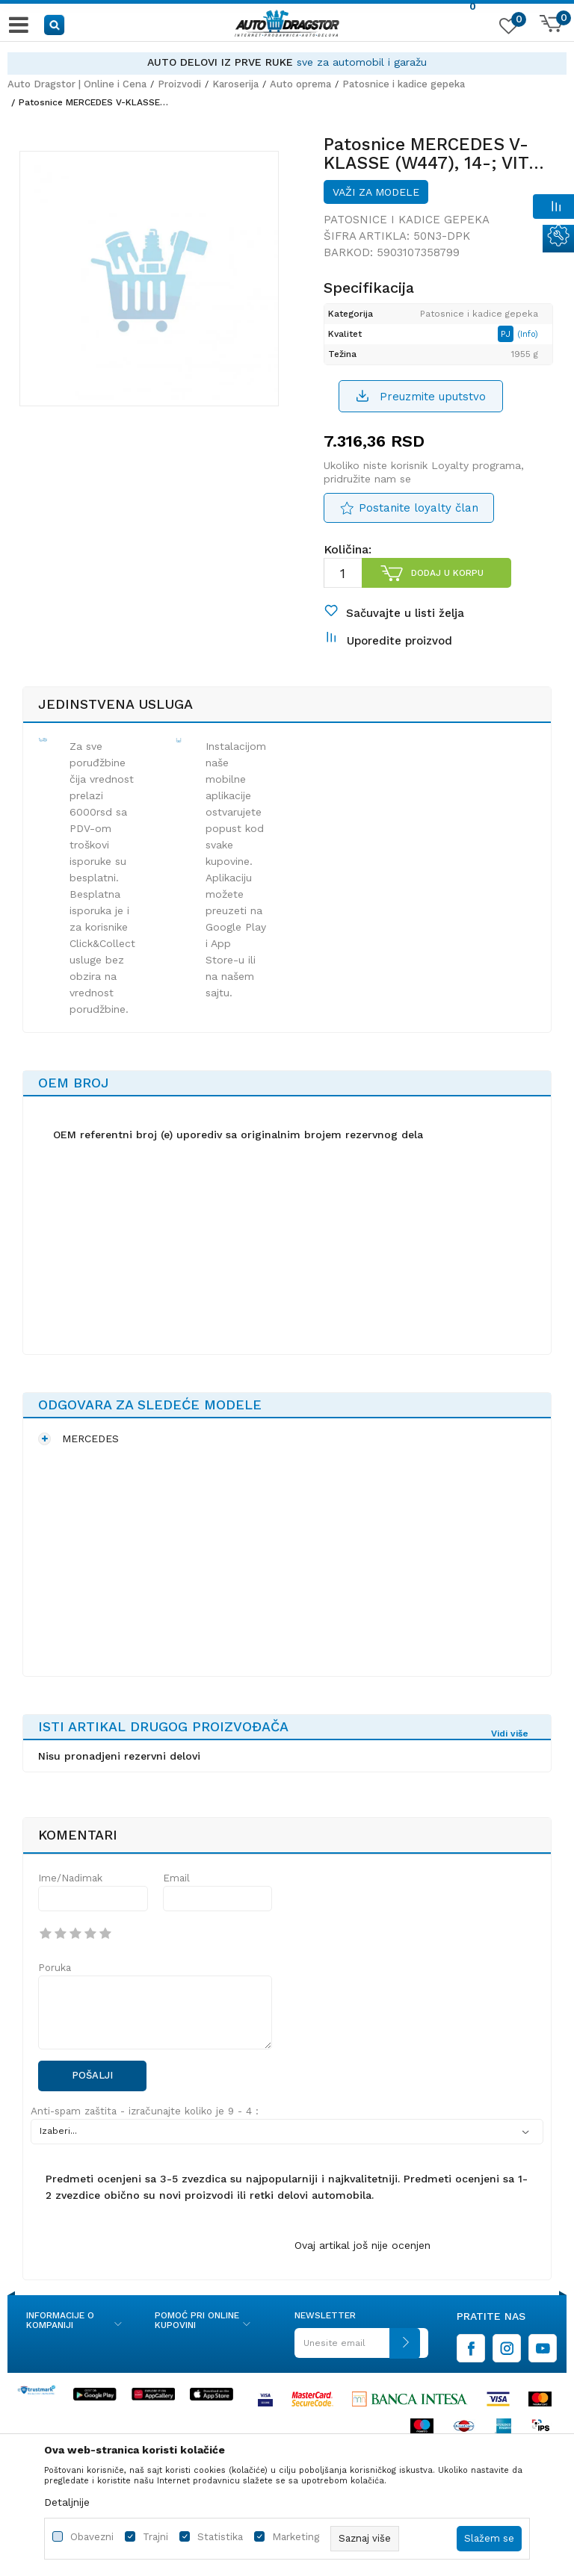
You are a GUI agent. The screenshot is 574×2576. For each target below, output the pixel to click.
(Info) (532, 345)
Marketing (295, 2536)
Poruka (54, 1990)
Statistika (220, 2536)
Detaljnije (67, 2502)
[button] (55, 24)
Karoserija (235, 84)
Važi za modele (375, 202)
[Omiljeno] (506, 29)
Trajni (155, 2536)
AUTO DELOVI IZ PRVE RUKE (220, 62)
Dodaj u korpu (446, 584)
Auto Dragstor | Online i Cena (76, 84)
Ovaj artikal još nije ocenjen (362, 2268)
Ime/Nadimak (70, 1901)
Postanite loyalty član (418, 519)
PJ (512, 344)
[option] (287, 62)
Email (176, 1901)
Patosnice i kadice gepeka (403, 84)
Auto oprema (300, 84)
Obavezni (92, 2536)
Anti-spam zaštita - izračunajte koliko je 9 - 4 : (145, 2134)
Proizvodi (179, 84)
